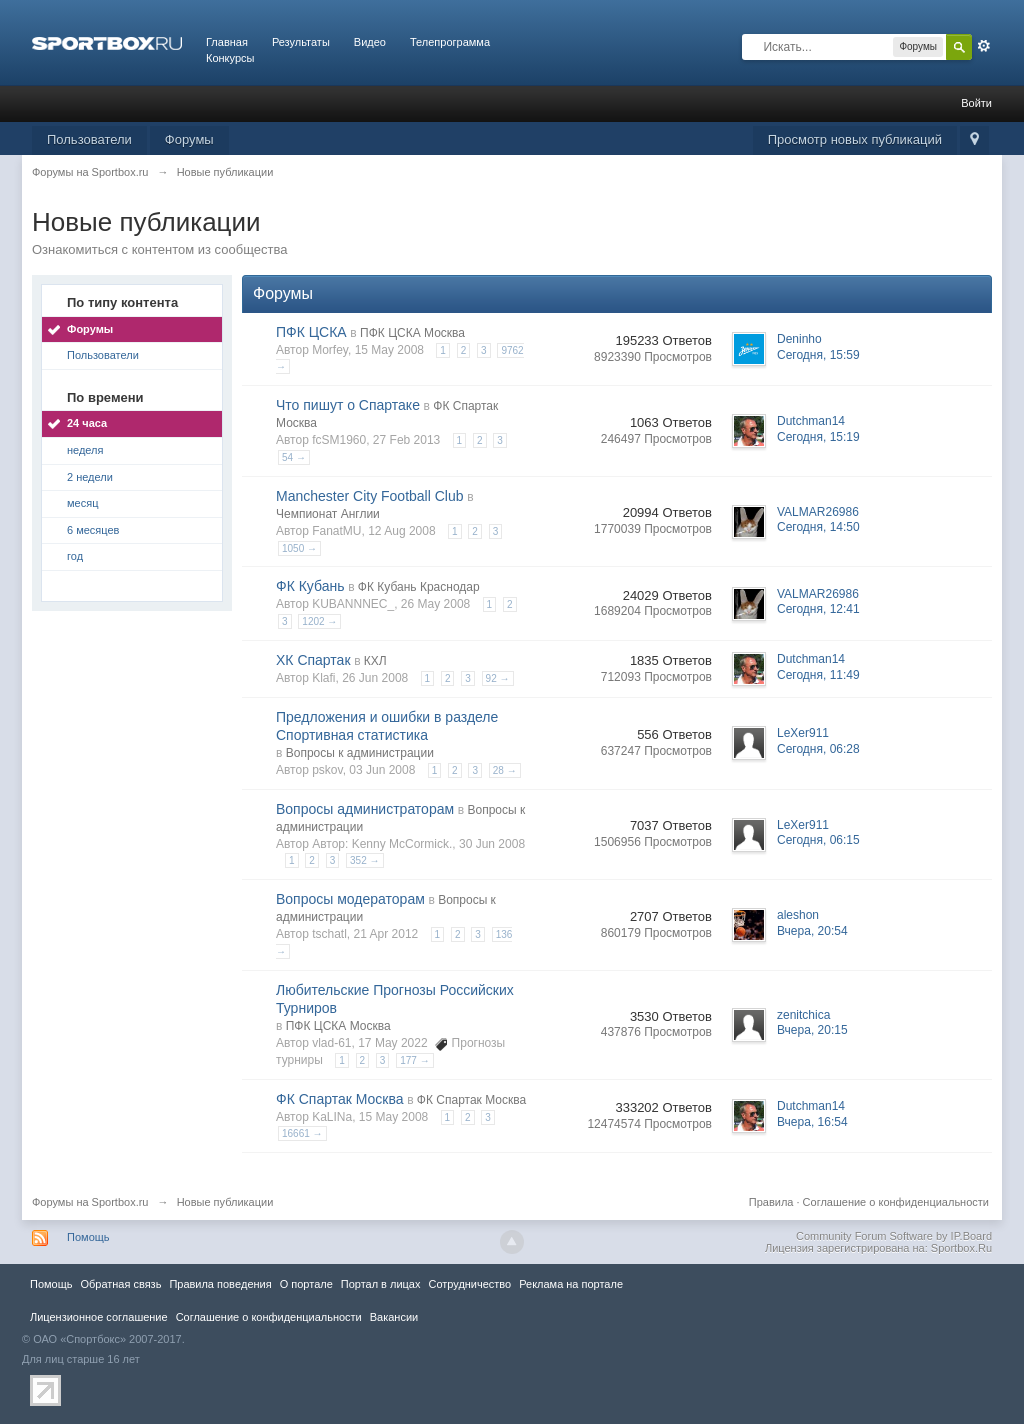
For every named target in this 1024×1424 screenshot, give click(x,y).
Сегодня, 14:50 (818, 527)
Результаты (301, 42)
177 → (414, 1060)
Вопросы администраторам (365, 809)
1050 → (299, 548)
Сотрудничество (469, 1284)
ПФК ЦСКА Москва (412, 333)
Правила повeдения (220, 1284)
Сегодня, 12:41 (818, 609)
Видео (370, 42)
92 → (498, 678)
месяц (82, 503)
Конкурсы (230, 58)
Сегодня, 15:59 (818, 355)
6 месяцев (93, 530)
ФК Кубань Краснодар (419, 587)
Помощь (88, 1237)
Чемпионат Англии (328, 514)
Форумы (189, 139)
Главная (227, 42)
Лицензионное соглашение (99, 1317)
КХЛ (375, 661)
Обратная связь (120, 1284)
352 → (364, 860)
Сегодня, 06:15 (818, 840)
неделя (85, 450)
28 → (505, 770)
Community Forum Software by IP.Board (894, 1236)
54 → (294, 457)
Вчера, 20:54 (812, 931)
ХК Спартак (313, 660)
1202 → (319, 621)
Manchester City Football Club (370, 496)
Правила (771, 1202)
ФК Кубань (310, 586)
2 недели (90, 477)
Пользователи (89, 139)
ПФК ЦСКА (311, 332)
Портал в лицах (381, 1284)
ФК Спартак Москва (340, 1099)
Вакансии (394, 1317)
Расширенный (984, 46)
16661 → (302, 1133)
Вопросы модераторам (350, 899)
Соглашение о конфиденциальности (896, 1202)
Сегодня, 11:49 (818, 675)
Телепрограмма (450, 42)
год (75, 556)
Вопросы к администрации (360, 753)
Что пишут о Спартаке (348, 405)
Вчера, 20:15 (812, 1030)
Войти (976, 103)
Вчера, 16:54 (812, 1122)
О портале (306, 1284)
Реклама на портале (571, 1284)
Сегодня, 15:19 (818, 437)
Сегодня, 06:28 (818, 749)
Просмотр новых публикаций (855, 139)
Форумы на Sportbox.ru (90, 1202)
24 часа (87, 423)
